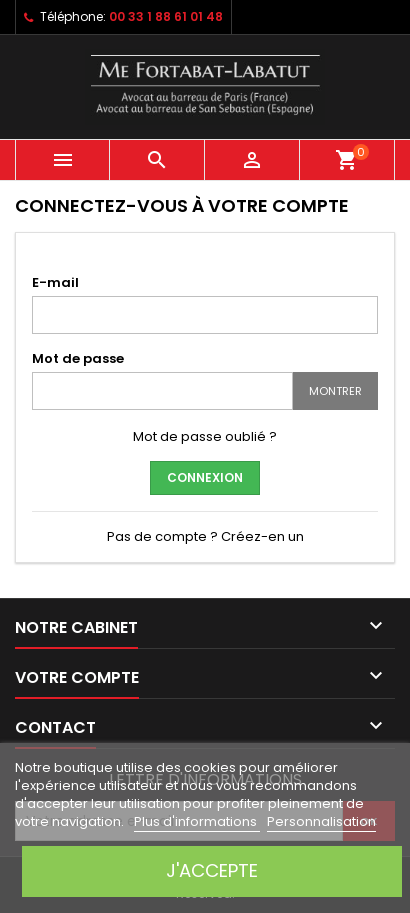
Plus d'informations (197, 821)
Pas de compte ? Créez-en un (205, 536)
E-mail (55, 282)
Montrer (335, 391)
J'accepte (212, 870)
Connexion (205, 477)
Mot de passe (78, 358)
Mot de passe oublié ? (205, 436)
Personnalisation (321, 821)
